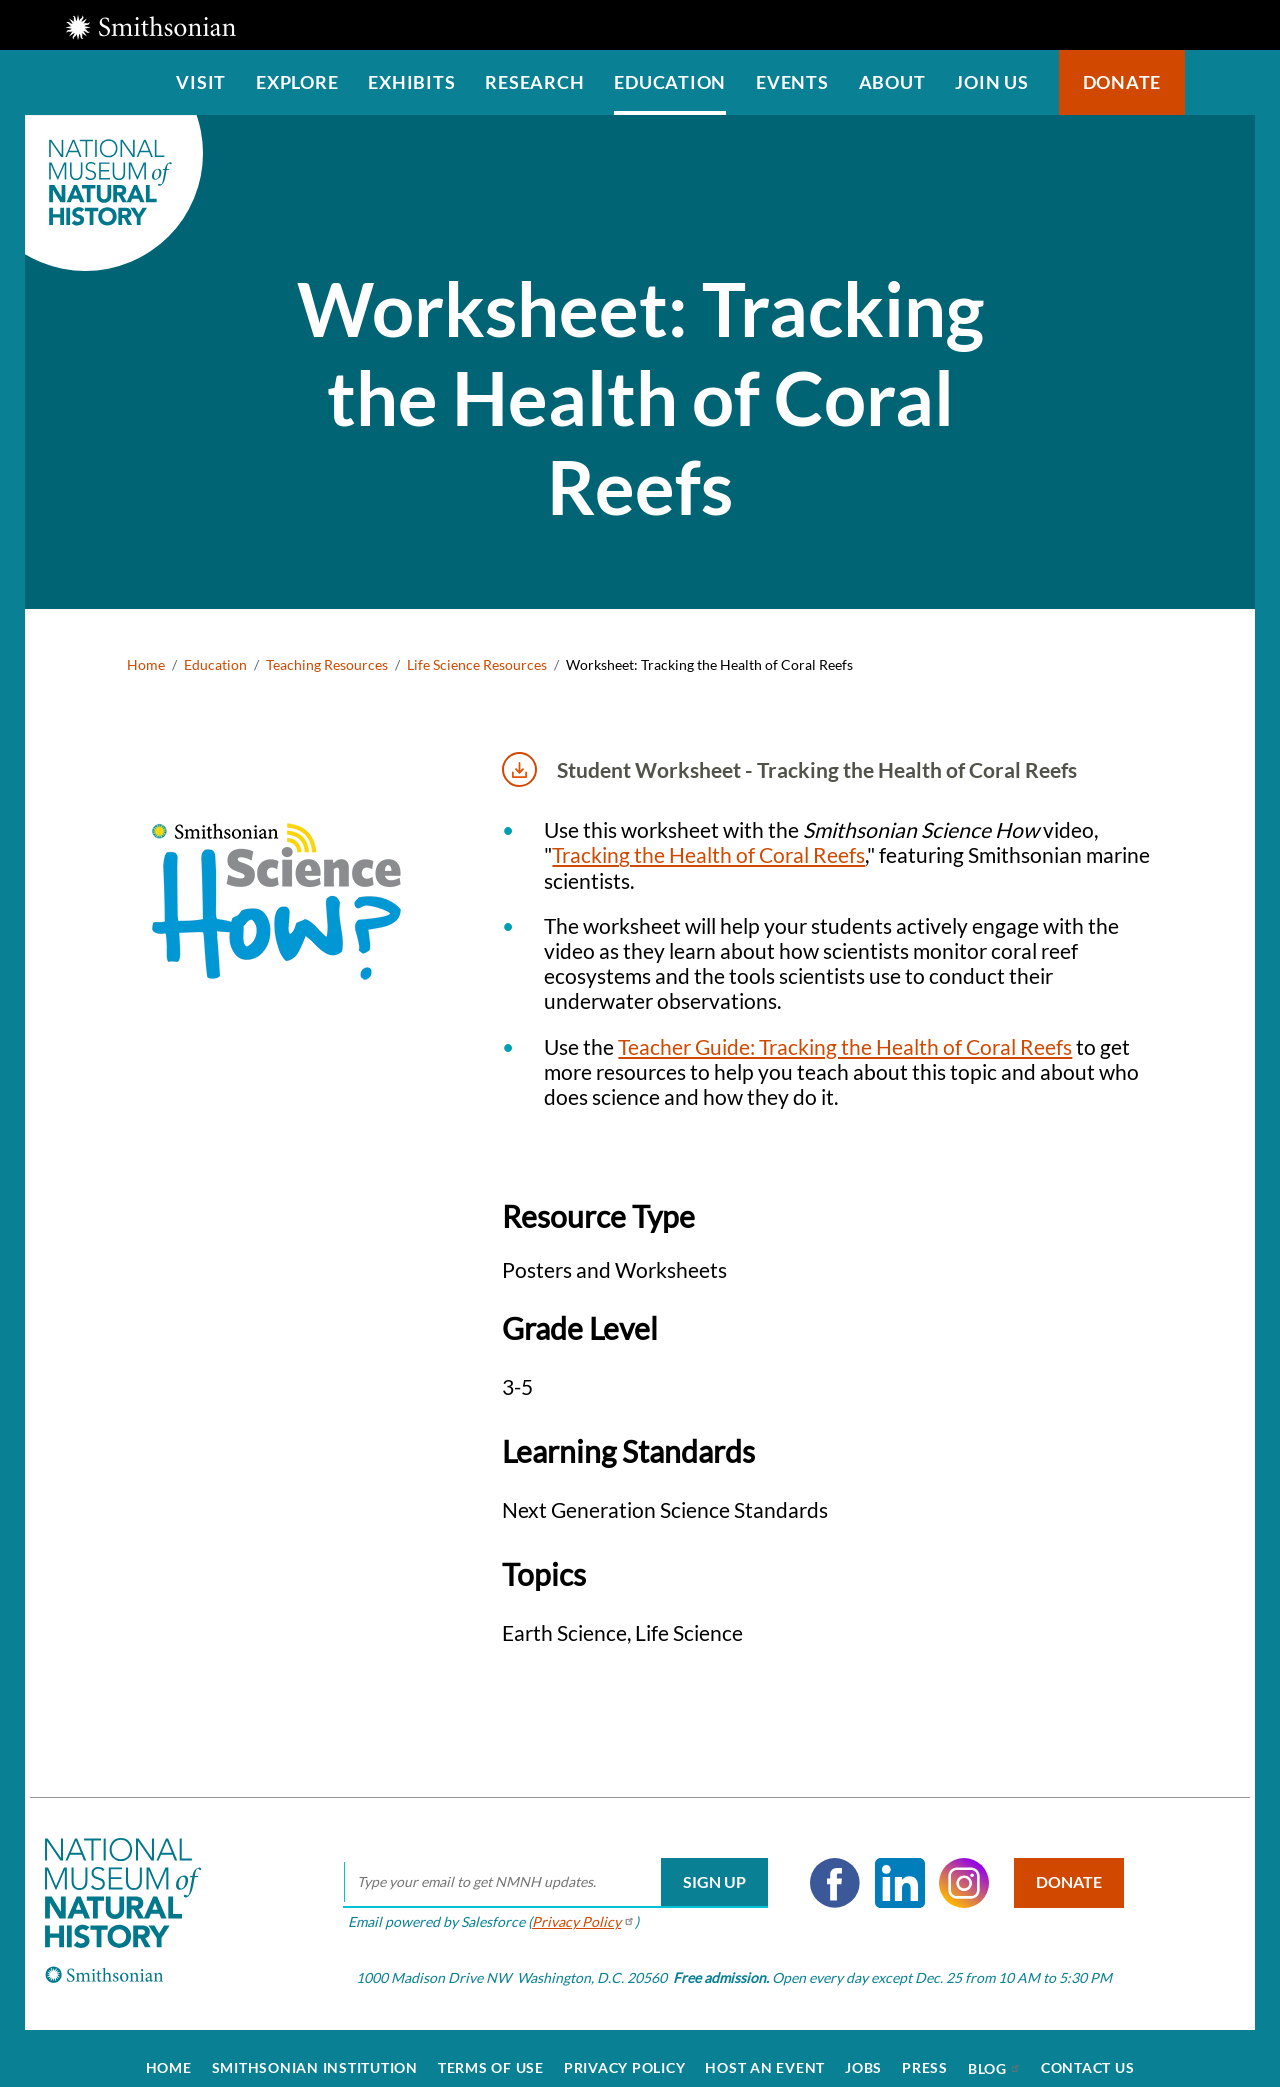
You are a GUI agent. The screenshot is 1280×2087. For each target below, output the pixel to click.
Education (670, 82)
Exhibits (411, 82)
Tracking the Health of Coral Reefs (708, 854)
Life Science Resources (477, 664)
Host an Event (765, 2048)
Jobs (863, 2048)
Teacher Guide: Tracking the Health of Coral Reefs (845, 1046)
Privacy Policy (625, 2048)
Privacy (570, 1902)
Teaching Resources (327, 664)
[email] (542, 1863)
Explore (297, 82)
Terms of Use (491, 2048)
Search (1220, 82)
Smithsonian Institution (315, 2048)
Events (792, 82)
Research (534, 82)
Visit (201, 82)
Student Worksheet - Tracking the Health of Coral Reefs (789, 769)
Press (925, 2048)
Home (146, 664)
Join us (991, 82)
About (892, 82)
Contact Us (1088, 2048)
